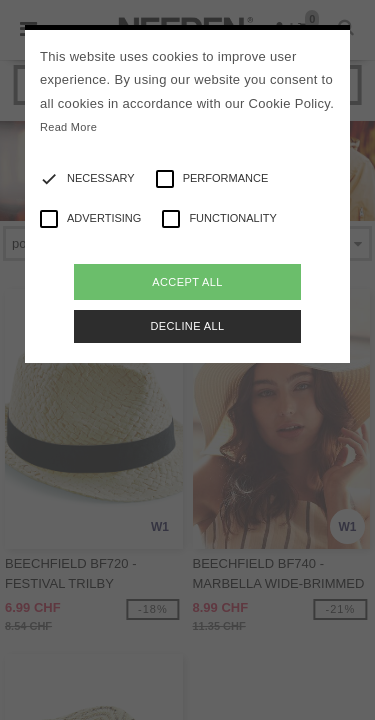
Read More (68, 127)
